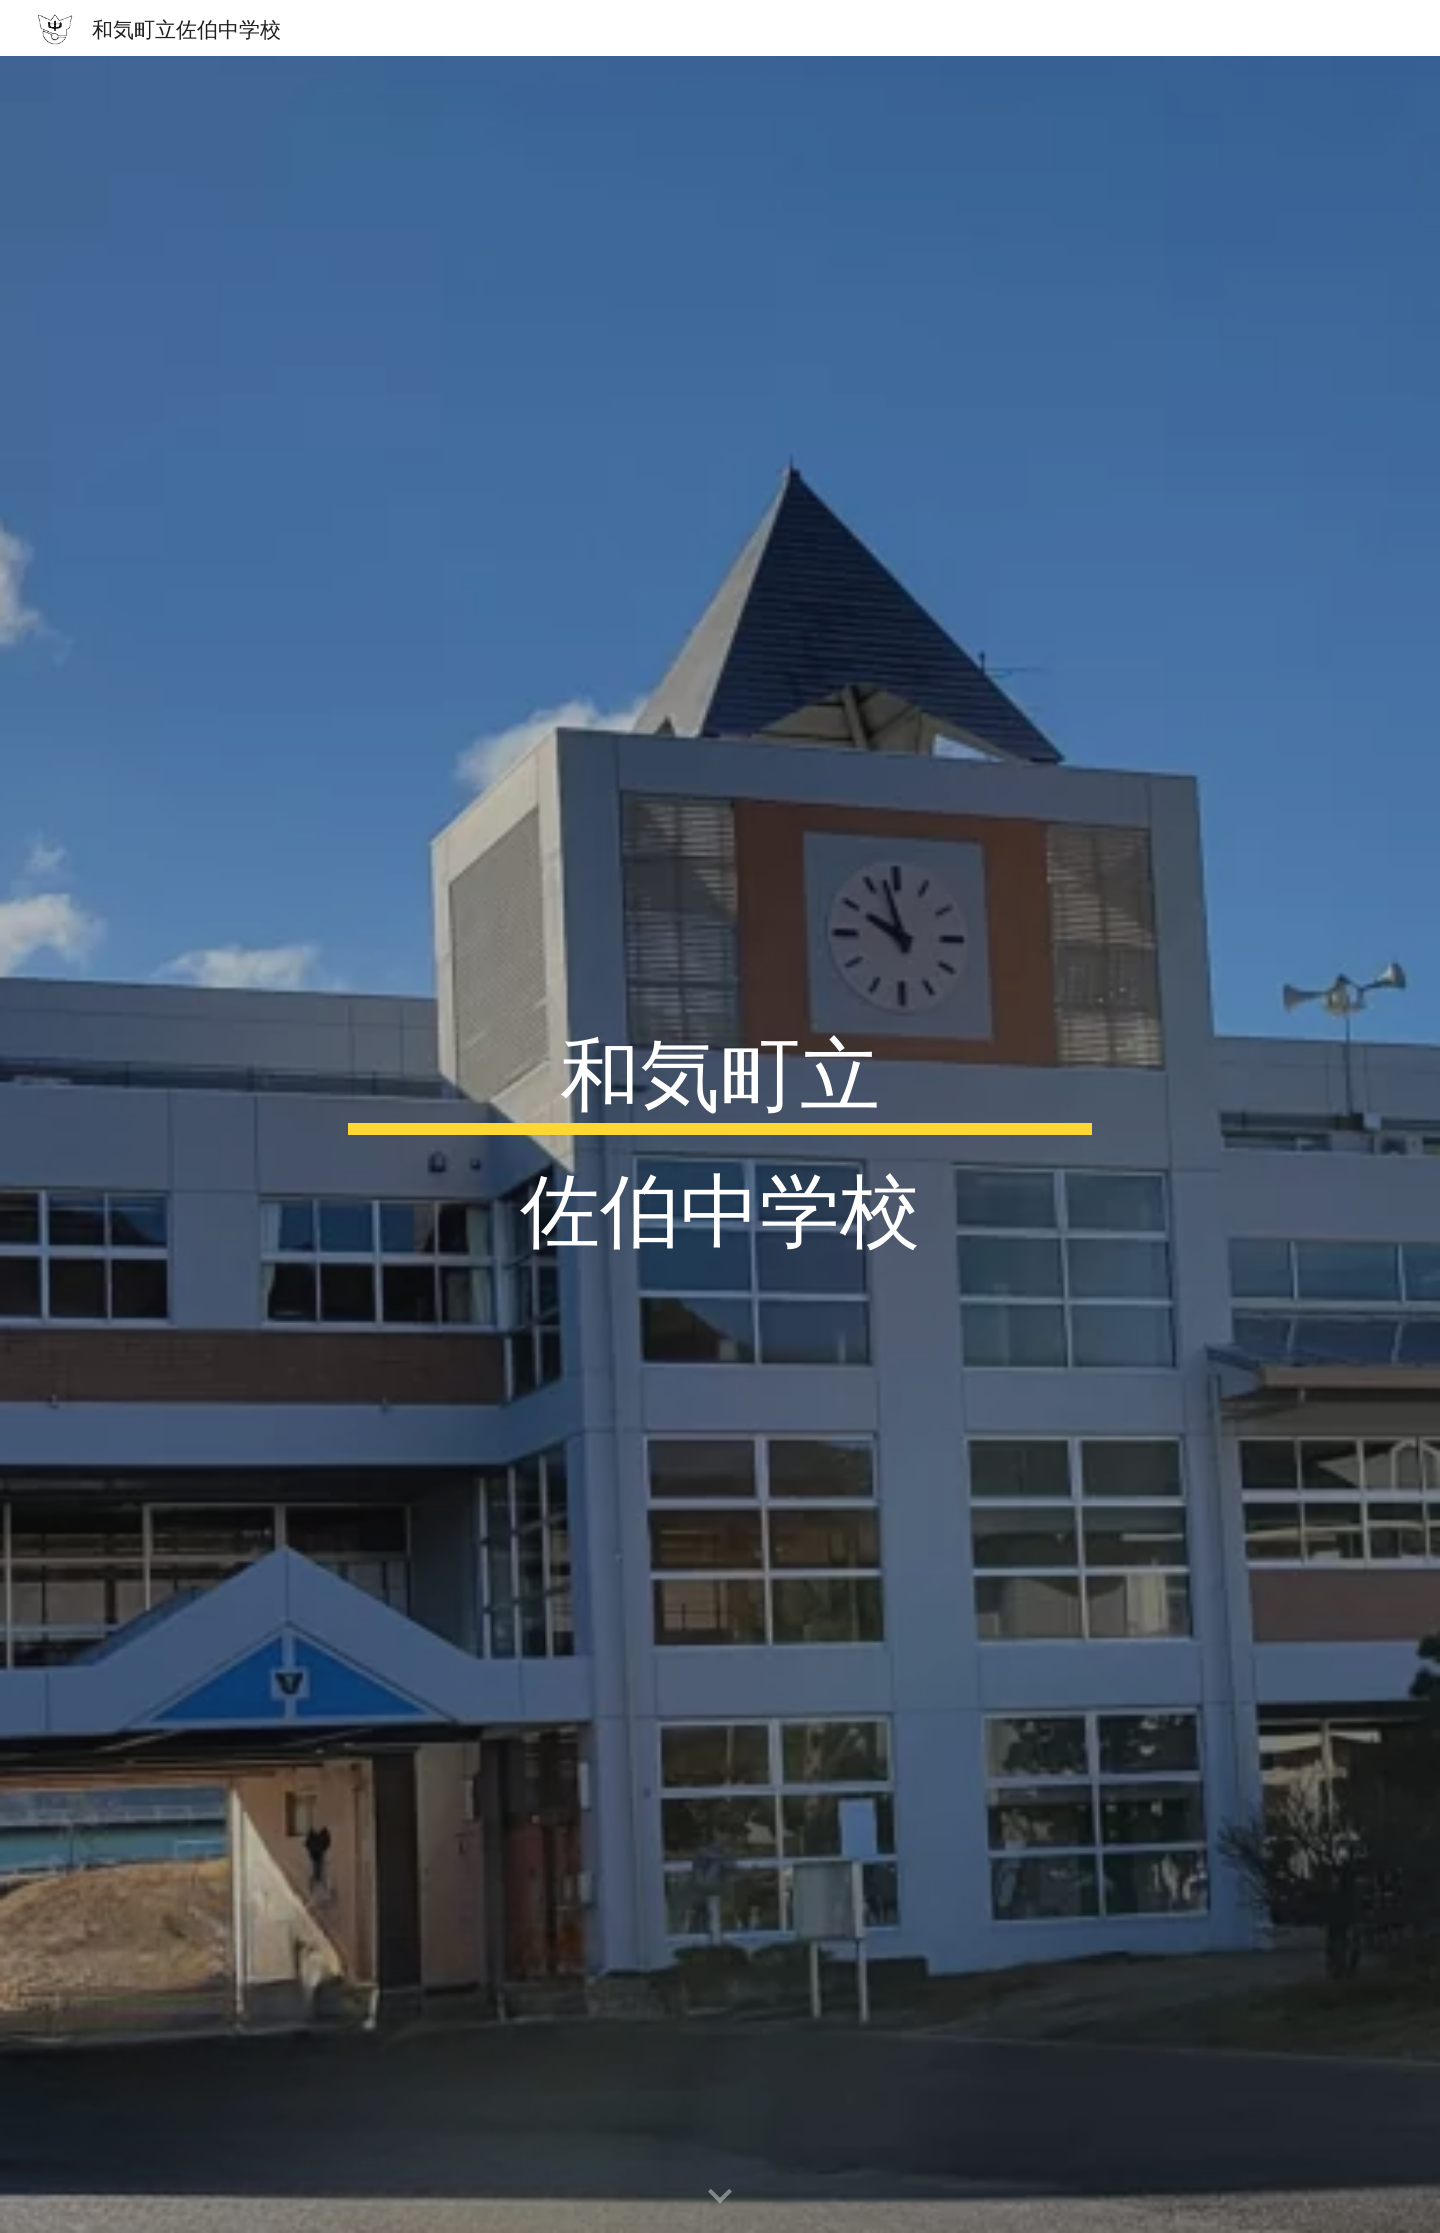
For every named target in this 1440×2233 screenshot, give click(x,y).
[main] (720, 1145)
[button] (720, 2197)
